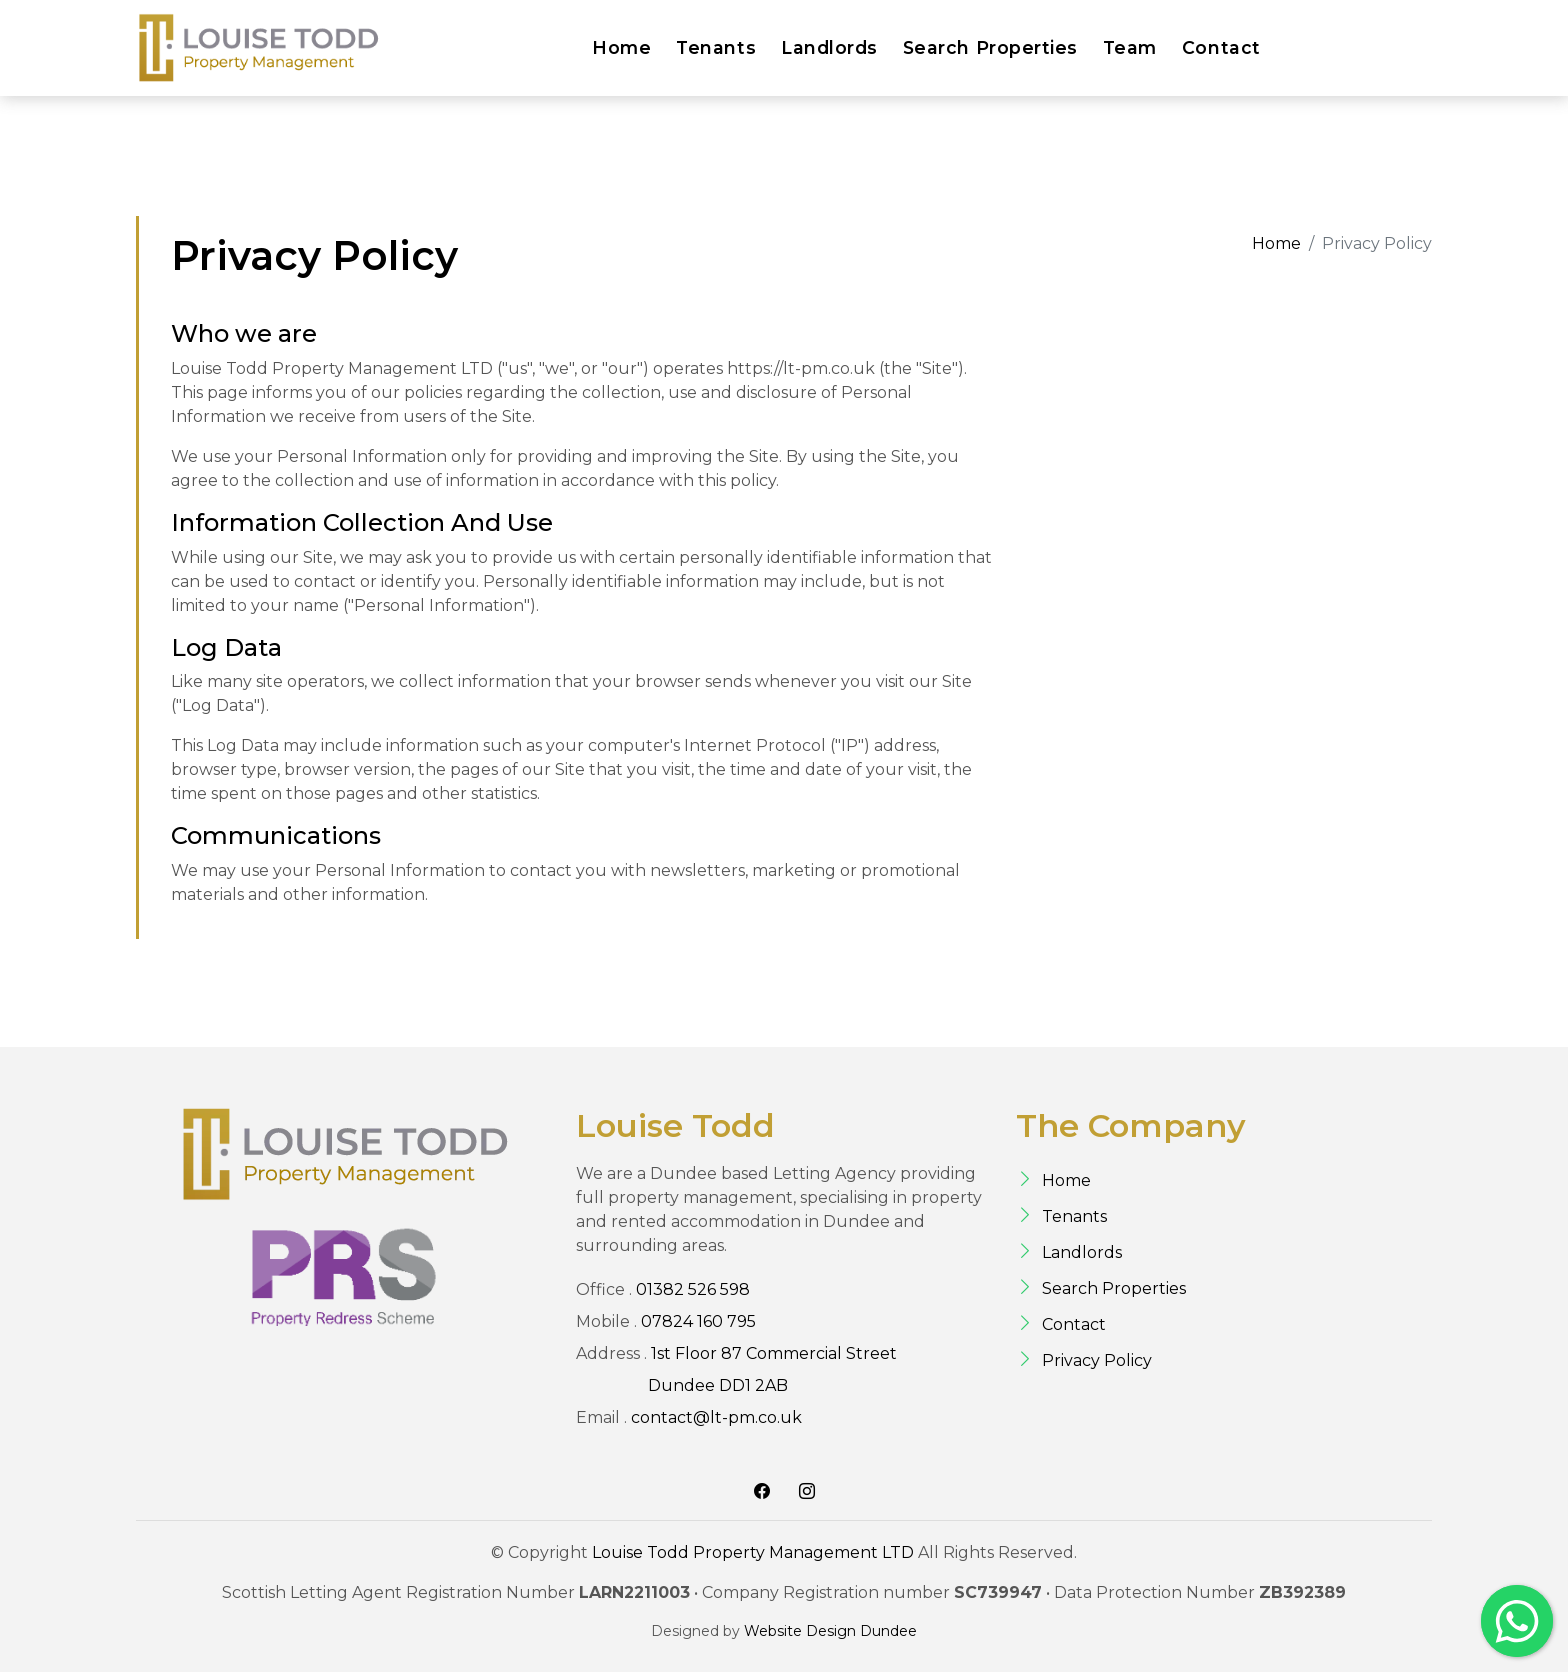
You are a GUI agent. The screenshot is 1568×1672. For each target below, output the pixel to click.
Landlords (829, 47)
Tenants (716, 47)
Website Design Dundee (830, 1631)
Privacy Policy (1097, 1360)
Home (621, 47)
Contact (1221, 47)
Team (1130, 47)
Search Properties (990, 47)
